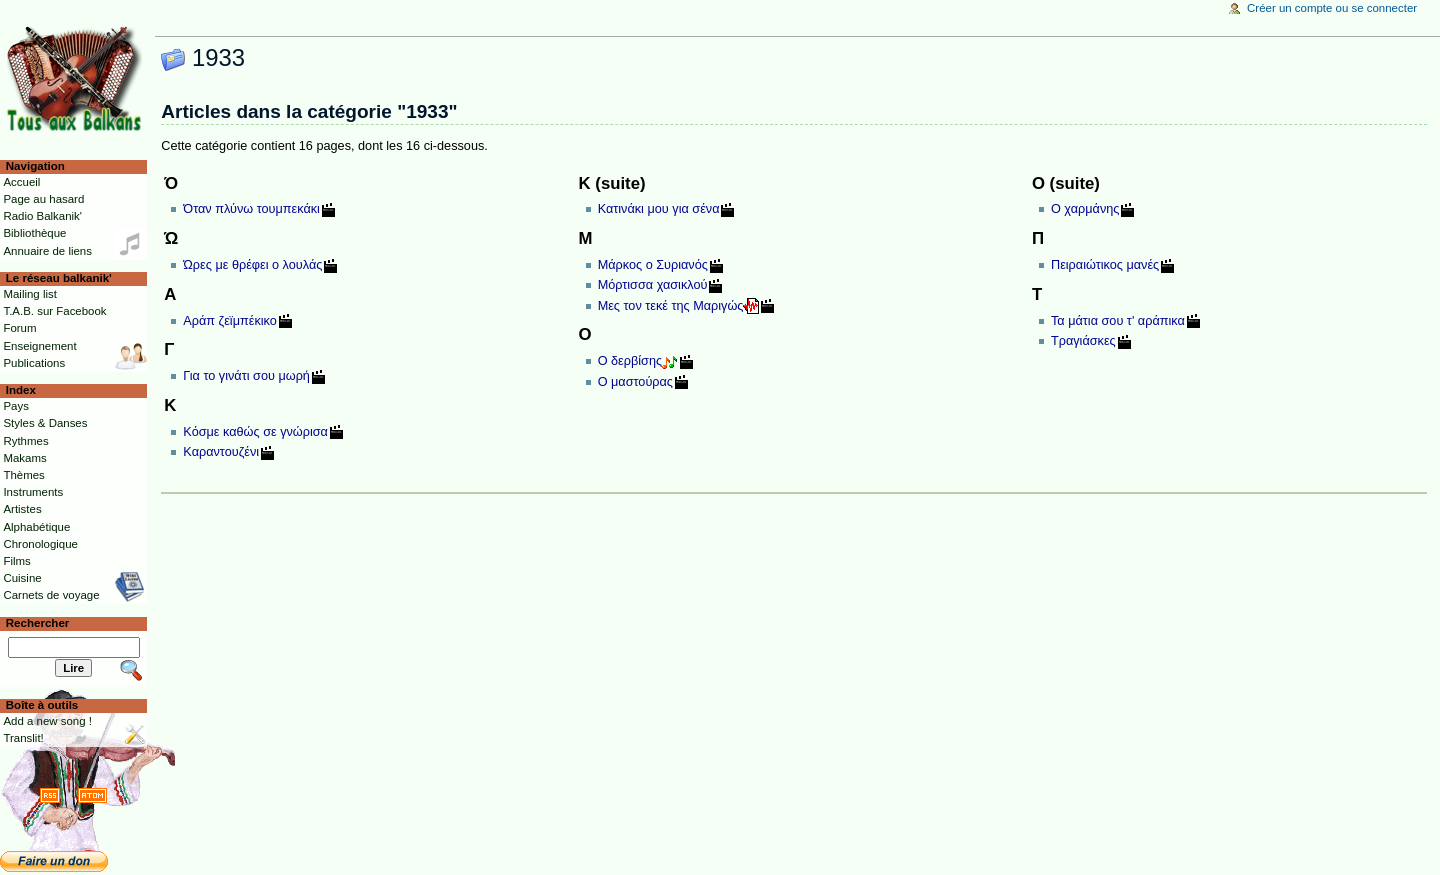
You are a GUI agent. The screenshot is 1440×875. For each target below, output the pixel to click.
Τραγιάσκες (1083, 341)
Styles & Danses (45, 423)
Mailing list (29, 294)
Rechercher (38, 623)
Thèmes (23, 475)
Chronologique (40, 544)
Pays (15, 406)
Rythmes (25, 441)
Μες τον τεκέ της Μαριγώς (671, 306)
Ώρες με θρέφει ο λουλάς (252, 265)
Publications (34, 363)
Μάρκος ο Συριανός (653, 265)
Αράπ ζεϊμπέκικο (230, 321)
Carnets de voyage (51, 595)
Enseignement (39, 346)
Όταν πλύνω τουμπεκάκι (251, 209)
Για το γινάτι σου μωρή (246, 376)
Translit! (23, 738)
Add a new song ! (47, 721)
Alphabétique (36, 527)
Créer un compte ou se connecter (1332, 8)
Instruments (33, 492)
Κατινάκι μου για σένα (659, 209)
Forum (19, 328)
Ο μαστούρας (635, 382)
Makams (24, 458)
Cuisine (22, 578)
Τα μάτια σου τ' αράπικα (1118, 321)
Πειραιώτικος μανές (1105, 265)
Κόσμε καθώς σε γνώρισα (255, 432)
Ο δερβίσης (630, 361)
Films (16, 561)
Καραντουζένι (221, 452)
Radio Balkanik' (42, 216)
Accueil (21, 182)
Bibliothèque (34, 233)
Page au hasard (43, 199)
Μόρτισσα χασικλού (653, 285)
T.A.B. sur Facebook (54, 311)
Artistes (22, 509)
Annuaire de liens (47, 251)
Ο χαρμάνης (1085, 209)
